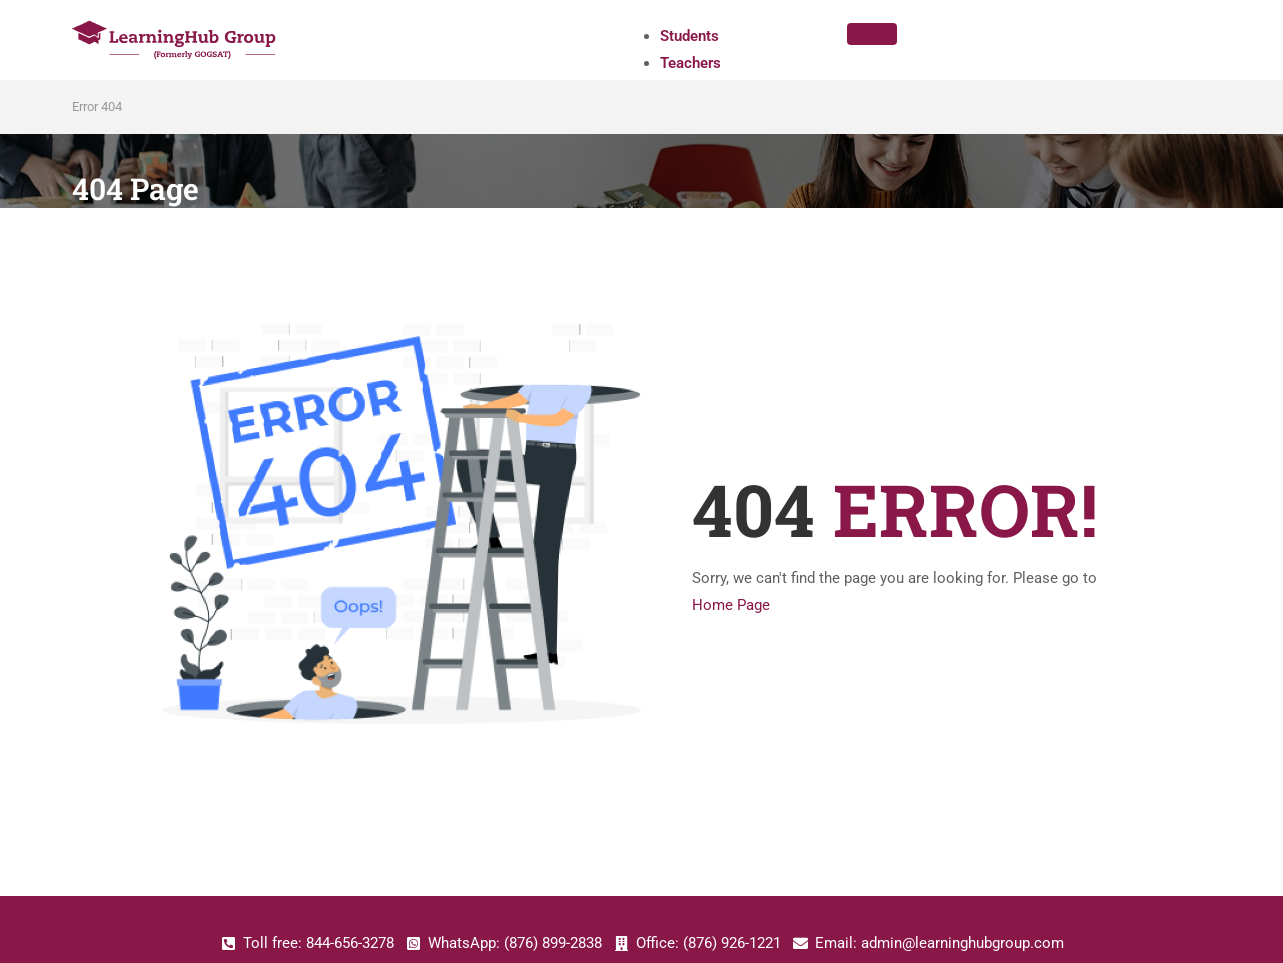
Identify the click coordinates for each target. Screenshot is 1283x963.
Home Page (731, 605)
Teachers (690, 63)
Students (689, 36)
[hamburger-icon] (872, 34)
